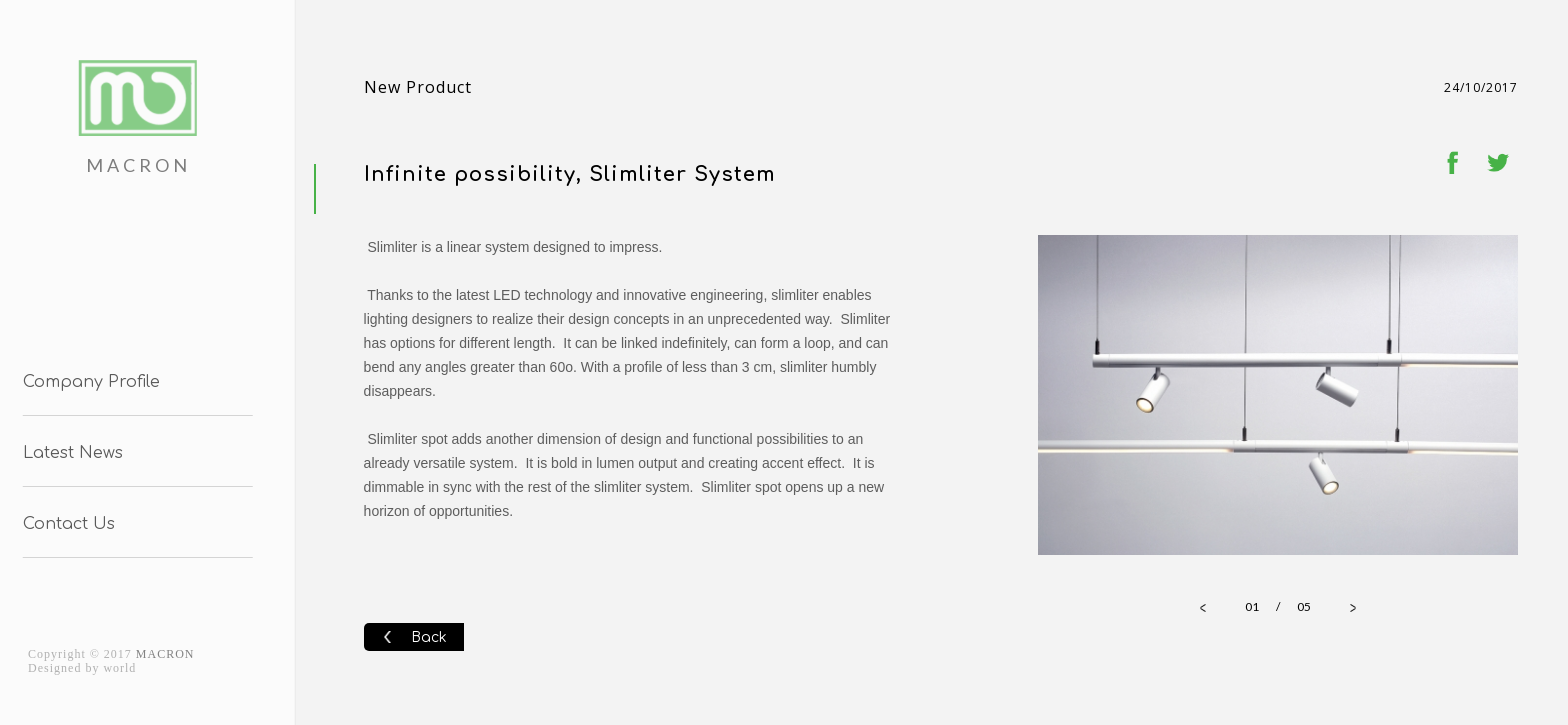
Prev (1064, 397)
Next (1492, 397)
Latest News (69, 453)
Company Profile (87, 382)
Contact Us (65, 524)
